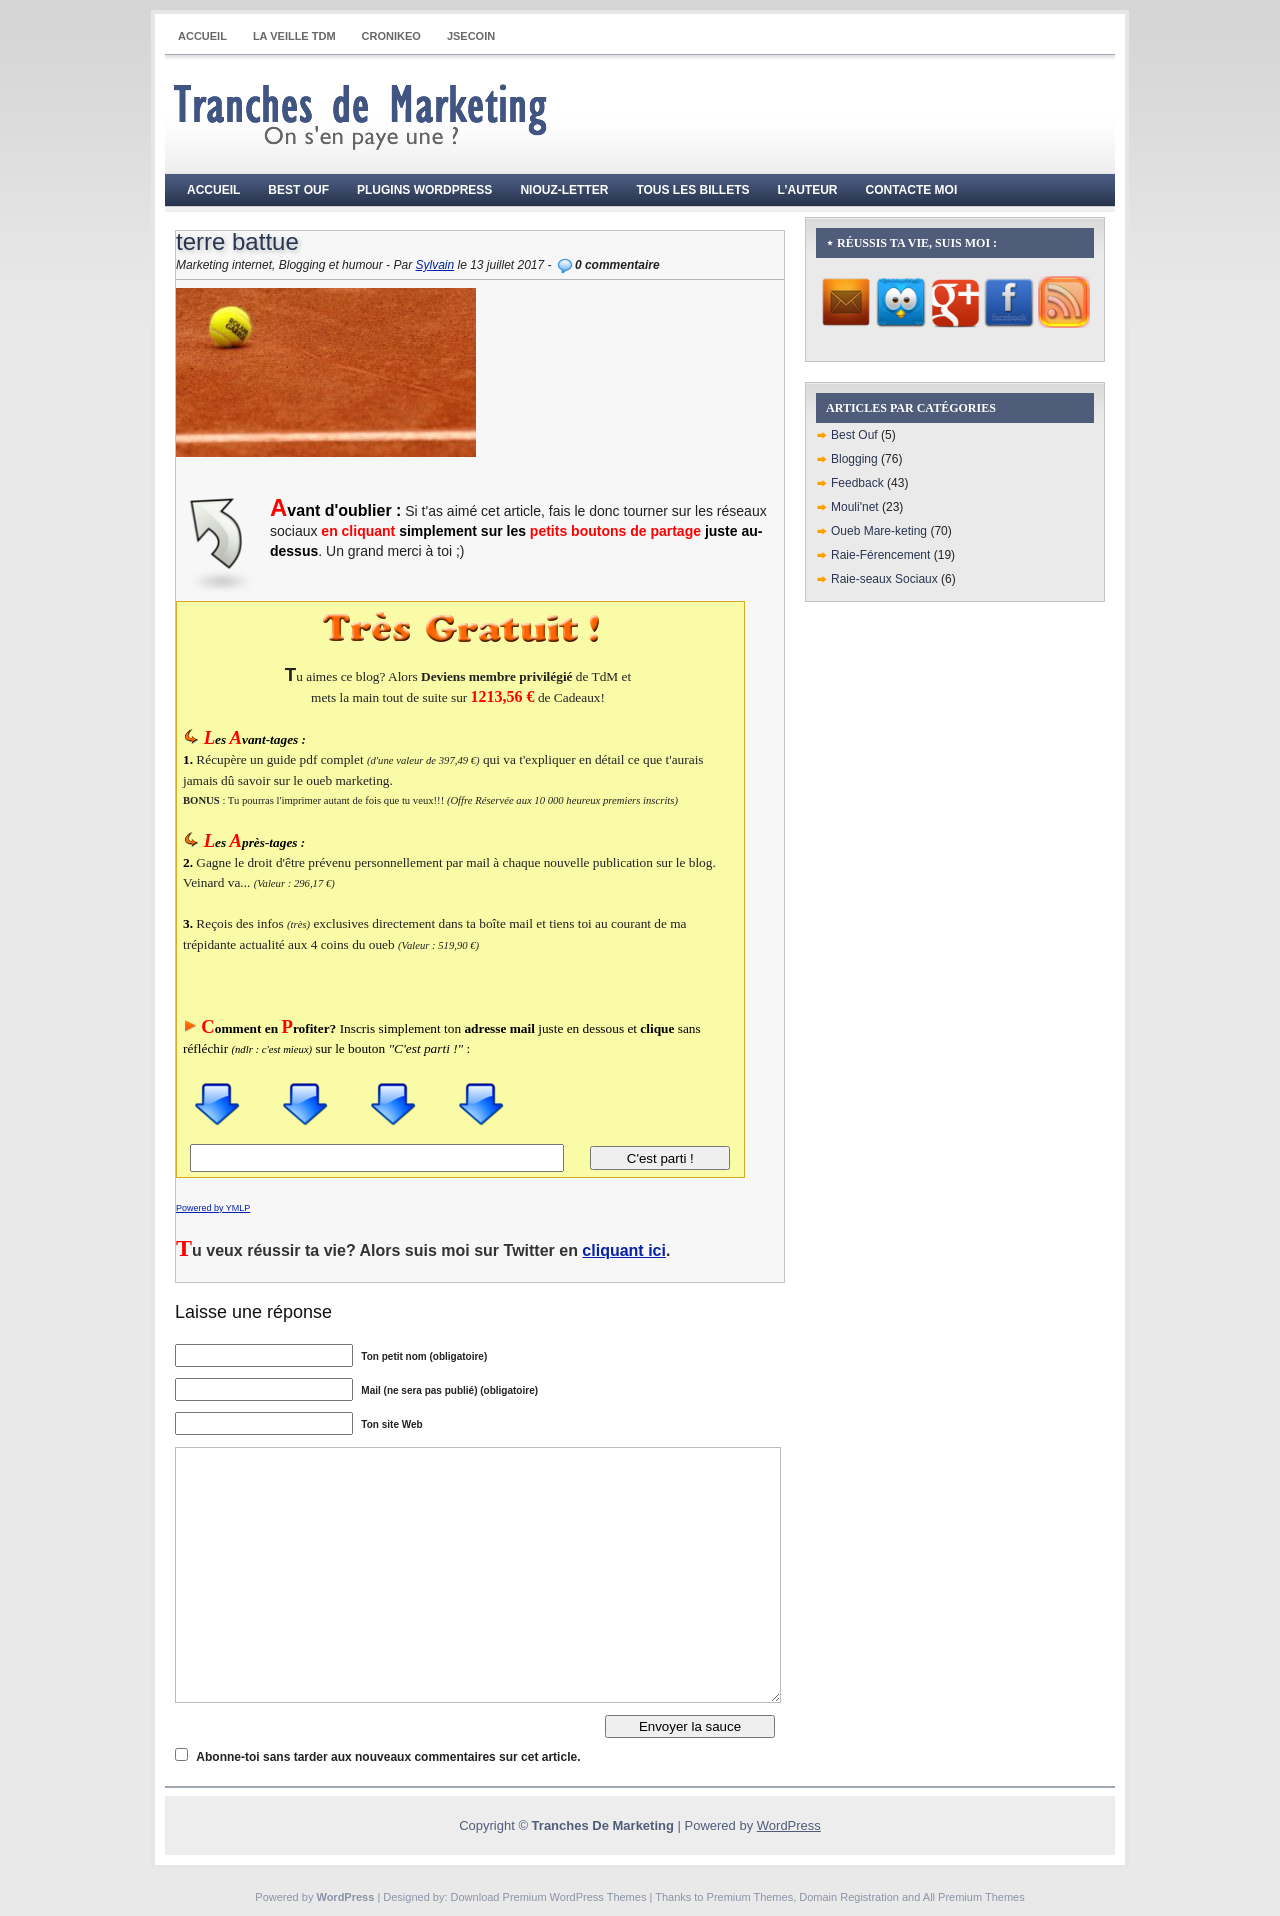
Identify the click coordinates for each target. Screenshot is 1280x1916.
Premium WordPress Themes (575, 1897)
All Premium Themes (974, 1897)
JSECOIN (471, 36)
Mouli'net (855, 507)
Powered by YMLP (213, 1208)
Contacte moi (912, 190)
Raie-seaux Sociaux (884, 579)
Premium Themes (750, 1897)
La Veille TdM (294, 36)
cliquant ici (624, 1250)
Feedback (857, 483)
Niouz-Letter (564, 190)
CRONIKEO (391, 36)
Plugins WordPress (424, 190)
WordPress (789, 1825)
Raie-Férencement (880, 555)
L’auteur (808, 190)
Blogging (854, 459)
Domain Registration (849, 1897)
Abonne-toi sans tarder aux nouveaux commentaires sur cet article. (388, 1757)
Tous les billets (692, 190)
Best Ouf (298, 190)
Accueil (202, 36)
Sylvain (434, 265)
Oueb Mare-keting (879, 531)
